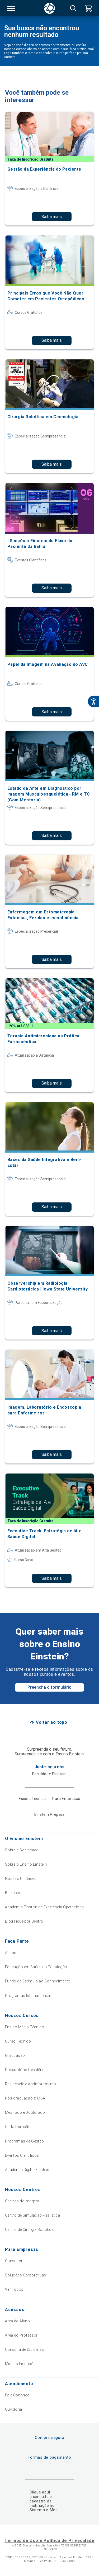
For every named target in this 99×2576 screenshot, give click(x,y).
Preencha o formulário (49, 1687)
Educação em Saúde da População (36, 1967)
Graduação (15, 2055)
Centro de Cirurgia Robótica (29, 2229)
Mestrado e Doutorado (25, 2112)
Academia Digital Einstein (27, 2170)
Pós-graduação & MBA (25, 2098)
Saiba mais (51, 216)
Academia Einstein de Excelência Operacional (45, 1907)
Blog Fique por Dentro (24, 1921)
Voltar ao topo (51, 1722)
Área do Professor (21, 2335)
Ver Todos (14, 2289)
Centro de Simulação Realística (32, 2215)
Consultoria (15, 2261)
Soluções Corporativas (25, 2275)
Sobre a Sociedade (21, 1850)
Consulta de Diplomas (24, 2349)
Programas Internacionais (28, 1996)
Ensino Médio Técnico (24, 2027)
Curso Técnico (18, 2041)
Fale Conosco (17, 2395)
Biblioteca (13, 1893)
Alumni (11, 1953)
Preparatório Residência (26, 2070)
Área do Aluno (17, 2321)
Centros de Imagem (22, 2201)
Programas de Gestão (24, 2141)
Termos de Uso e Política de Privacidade (49, 2540)
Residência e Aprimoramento (30, 2084)
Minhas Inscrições (21, 2364)
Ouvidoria (13, 2409)
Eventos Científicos (22, 2155)
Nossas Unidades (20, 1878)
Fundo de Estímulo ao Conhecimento (37, 1981)
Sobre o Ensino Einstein (26, 1864)
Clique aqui (40, 2492)
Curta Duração (18, 2127)
